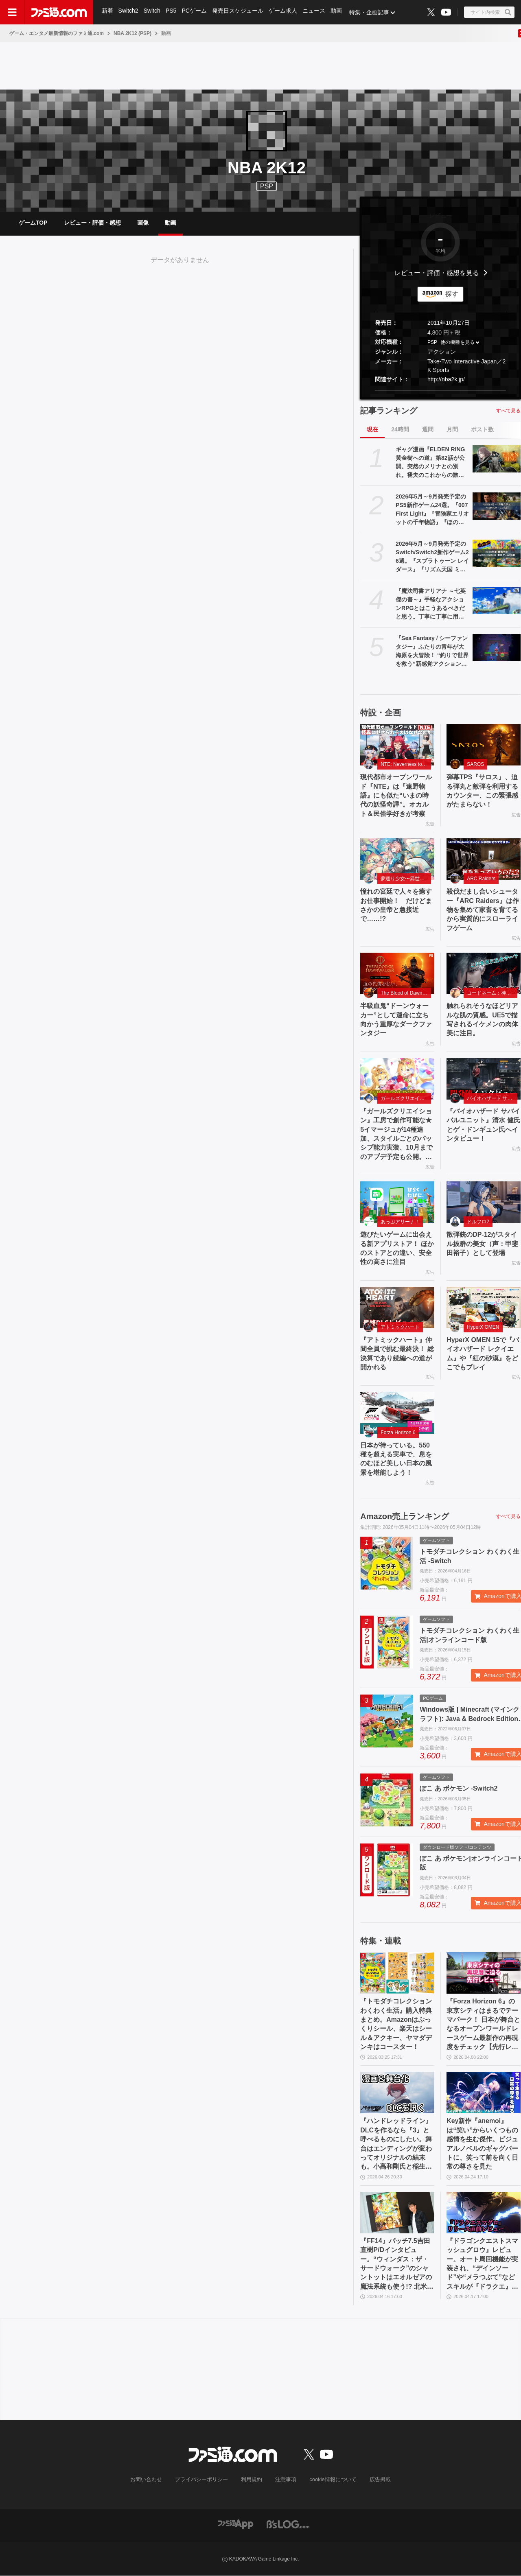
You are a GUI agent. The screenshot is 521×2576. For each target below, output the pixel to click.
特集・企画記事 (372, 12)
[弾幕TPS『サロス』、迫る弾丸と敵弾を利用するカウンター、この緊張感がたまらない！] (484, 744)
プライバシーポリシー (204, 2480)
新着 (107, 12)
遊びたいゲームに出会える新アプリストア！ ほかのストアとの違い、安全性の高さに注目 (396, 1249)
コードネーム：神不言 (491, 993)
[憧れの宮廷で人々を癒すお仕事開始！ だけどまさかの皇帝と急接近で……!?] (397, 859)
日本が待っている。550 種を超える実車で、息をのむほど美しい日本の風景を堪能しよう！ (396, 1459)
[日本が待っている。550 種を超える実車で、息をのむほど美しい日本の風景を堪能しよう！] (397, 1413)
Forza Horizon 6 (398, 1433)
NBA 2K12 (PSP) (132, 33)
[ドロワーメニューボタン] (12, 12)
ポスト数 (482, 429)
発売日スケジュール (239, 12)
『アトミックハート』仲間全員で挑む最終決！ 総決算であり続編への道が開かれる (396, 1354)
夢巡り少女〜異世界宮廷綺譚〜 (406, 879)
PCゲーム (196, 12)
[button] (440, 390)
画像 (143, 222)
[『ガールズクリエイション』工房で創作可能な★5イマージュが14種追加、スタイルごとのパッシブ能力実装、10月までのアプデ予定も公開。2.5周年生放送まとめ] (397, 1079)
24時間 (400, 429)
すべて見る (508, 410)
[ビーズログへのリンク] (288, 2524)
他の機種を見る (457, 343)
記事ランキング (388, 410)
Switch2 (129, 12)
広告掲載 (373, 2480)
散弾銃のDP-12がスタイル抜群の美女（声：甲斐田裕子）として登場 (482, 1244)
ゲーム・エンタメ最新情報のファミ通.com (56, 33)
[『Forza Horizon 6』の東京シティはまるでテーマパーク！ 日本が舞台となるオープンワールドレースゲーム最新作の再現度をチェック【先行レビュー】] (484, 1973)
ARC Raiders (481, 879)
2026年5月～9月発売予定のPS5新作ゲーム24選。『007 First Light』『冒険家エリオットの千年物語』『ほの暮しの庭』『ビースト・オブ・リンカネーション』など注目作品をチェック (432, 510)
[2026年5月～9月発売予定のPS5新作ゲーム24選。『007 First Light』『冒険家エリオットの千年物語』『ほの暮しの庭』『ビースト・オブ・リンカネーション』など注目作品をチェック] (497, 505)
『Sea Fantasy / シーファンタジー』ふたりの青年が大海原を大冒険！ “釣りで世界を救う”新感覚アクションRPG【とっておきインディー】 (432, 651)
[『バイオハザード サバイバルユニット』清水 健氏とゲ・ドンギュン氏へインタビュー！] (484, 1079)
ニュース (316, 12)
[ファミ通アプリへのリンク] (235, 2524)
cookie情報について (329, 2480)
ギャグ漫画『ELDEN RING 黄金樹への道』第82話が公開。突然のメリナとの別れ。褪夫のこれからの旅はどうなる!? (430, 462)
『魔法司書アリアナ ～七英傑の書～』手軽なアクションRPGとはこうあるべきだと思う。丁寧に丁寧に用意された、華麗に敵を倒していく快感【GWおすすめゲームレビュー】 (432, 604)
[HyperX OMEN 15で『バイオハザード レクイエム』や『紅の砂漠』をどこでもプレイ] (484, 1308)
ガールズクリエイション (406, 1099)
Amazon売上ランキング (404, 1517)
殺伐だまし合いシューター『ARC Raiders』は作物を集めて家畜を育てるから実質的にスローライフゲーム (483, 910)
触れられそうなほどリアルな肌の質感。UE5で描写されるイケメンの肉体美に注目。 (482, 1020)
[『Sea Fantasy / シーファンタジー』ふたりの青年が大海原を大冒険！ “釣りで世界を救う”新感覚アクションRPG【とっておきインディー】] (497, 647)
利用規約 (252, 2480)
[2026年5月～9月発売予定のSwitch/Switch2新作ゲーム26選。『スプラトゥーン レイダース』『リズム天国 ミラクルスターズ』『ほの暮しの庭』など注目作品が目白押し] (497, 553)
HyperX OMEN (483, 1327)
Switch (152, 12)
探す (451, 294)
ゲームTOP (33, 222)
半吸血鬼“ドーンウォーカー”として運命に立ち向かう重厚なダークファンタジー (396, 1020)
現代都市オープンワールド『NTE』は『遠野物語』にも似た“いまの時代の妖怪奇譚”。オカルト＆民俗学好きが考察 (396, 796)
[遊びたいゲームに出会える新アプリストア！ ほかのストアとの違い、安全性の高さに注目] (397, 1202)
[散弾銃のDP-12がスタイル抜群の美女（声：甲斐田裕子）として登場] (484, 1202)
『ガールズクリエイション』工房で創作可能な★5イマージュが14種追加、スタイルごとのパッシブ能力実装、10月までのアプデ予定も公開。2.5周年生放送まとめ (396, 1135)
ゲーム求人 (285, 12)
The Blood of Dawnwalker (406, 993)
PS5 (172, 12)
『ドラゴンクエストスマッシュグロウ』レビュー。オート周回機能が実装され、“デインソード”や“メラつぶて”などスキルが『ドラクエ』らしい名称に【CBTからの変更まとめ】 (483, 2265)
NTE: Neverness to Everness (406, 765)
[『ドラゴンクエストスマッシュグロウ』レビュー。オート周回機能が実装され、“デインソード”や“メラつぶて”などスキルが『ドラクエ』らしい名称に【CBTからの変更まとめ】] (484, 2213)
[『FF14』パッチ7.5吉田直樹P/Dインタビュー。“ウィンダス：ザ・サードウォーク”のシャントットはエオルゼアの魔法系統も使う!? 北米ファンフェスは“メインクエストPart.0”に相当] (397, 2213)
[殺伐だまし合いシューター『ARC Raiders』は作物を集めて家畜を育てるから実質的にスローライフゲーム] (484, 859)
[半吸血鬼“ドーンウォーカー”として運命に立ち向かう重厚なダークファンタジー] (397, 974)
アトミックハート (400, 1327)
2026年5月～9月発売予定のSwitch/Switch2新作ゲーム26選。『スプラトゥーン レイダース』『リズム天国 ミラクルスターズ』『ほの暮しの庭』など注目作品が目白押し (432, 557)
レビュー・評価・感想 (92, 222)
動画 (339, 12)
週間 (427, 429)
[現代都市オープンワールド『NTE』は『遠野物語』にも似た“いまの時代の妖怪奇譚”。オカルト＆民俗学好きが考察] (397, 744)
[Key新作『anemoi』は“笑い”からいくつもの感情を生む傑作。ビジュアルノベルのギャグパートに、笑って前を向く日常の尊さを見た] (484, 2093)
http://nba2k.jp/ (446, 379)
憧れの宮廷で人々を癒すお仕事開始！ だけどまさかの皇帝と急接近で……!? (396, 905)
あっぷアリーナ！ (400, 1222)
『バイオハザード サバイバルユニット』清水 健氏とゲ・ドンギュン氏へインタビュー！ (483, 1125)
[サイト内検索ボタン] (489, 12)
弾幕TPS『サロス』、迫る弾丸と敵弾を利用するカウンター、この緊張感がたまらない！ (482, 791)
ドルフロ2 (478, 1222)
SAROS (475, 765)
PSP (432, 343)
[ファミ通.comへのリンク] (59, 12)
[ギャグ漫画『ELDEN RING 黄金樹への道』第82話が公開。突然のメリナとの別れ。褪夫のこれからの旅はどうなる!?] (497, 458)
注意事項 (284, 2480)
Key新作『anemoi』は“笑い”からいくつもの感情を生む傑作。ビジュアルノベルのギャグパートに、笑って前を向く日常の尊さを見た (482, 2145)
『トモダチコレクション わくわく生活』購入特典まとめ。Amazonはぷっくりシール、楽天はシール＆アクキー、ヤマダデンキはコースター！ (396, 2025)
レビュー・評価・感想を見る (436, 272)
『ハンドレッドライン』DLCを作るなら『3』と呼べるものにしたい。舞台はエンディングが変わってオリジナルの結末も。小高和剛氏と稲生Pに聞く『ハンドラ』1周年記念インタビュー (396, 2145)
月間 (452, 429)
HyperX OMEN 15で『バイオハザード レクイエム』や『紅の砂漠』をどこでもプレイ (483, 1354)
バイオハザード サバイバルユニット (492, 1099)
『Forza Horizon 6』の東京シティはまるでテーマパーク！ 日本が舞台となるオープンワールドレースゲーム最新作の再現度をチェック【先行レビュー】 (483, 2025)
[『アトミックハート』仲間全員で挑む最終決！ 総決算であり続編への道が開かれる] (397, 1308)
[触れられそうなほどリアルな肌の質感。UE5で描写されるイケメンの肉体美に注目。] (484, 974)
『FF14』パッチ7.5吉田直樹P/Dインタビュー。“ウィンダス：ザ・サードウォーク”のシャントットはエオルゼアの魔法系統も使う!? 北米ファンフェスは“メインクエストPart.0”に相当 (396, 2265)
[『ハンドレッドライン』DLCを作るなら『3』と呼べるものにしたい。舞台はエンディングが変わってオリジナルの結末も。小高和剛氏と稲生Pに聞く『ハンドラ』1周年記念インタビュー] (397, 2093)
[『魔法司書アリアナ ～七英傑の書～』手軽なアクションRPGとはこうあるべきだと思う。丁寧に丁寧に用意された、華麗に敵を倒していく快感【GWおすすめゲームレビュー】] (497, 600)
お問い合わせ (152, 2480)
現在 (372, 429)
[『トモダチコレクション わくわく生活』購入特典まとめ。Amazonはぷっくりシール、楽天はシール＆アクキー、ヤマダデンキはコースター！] (397, 1973)
